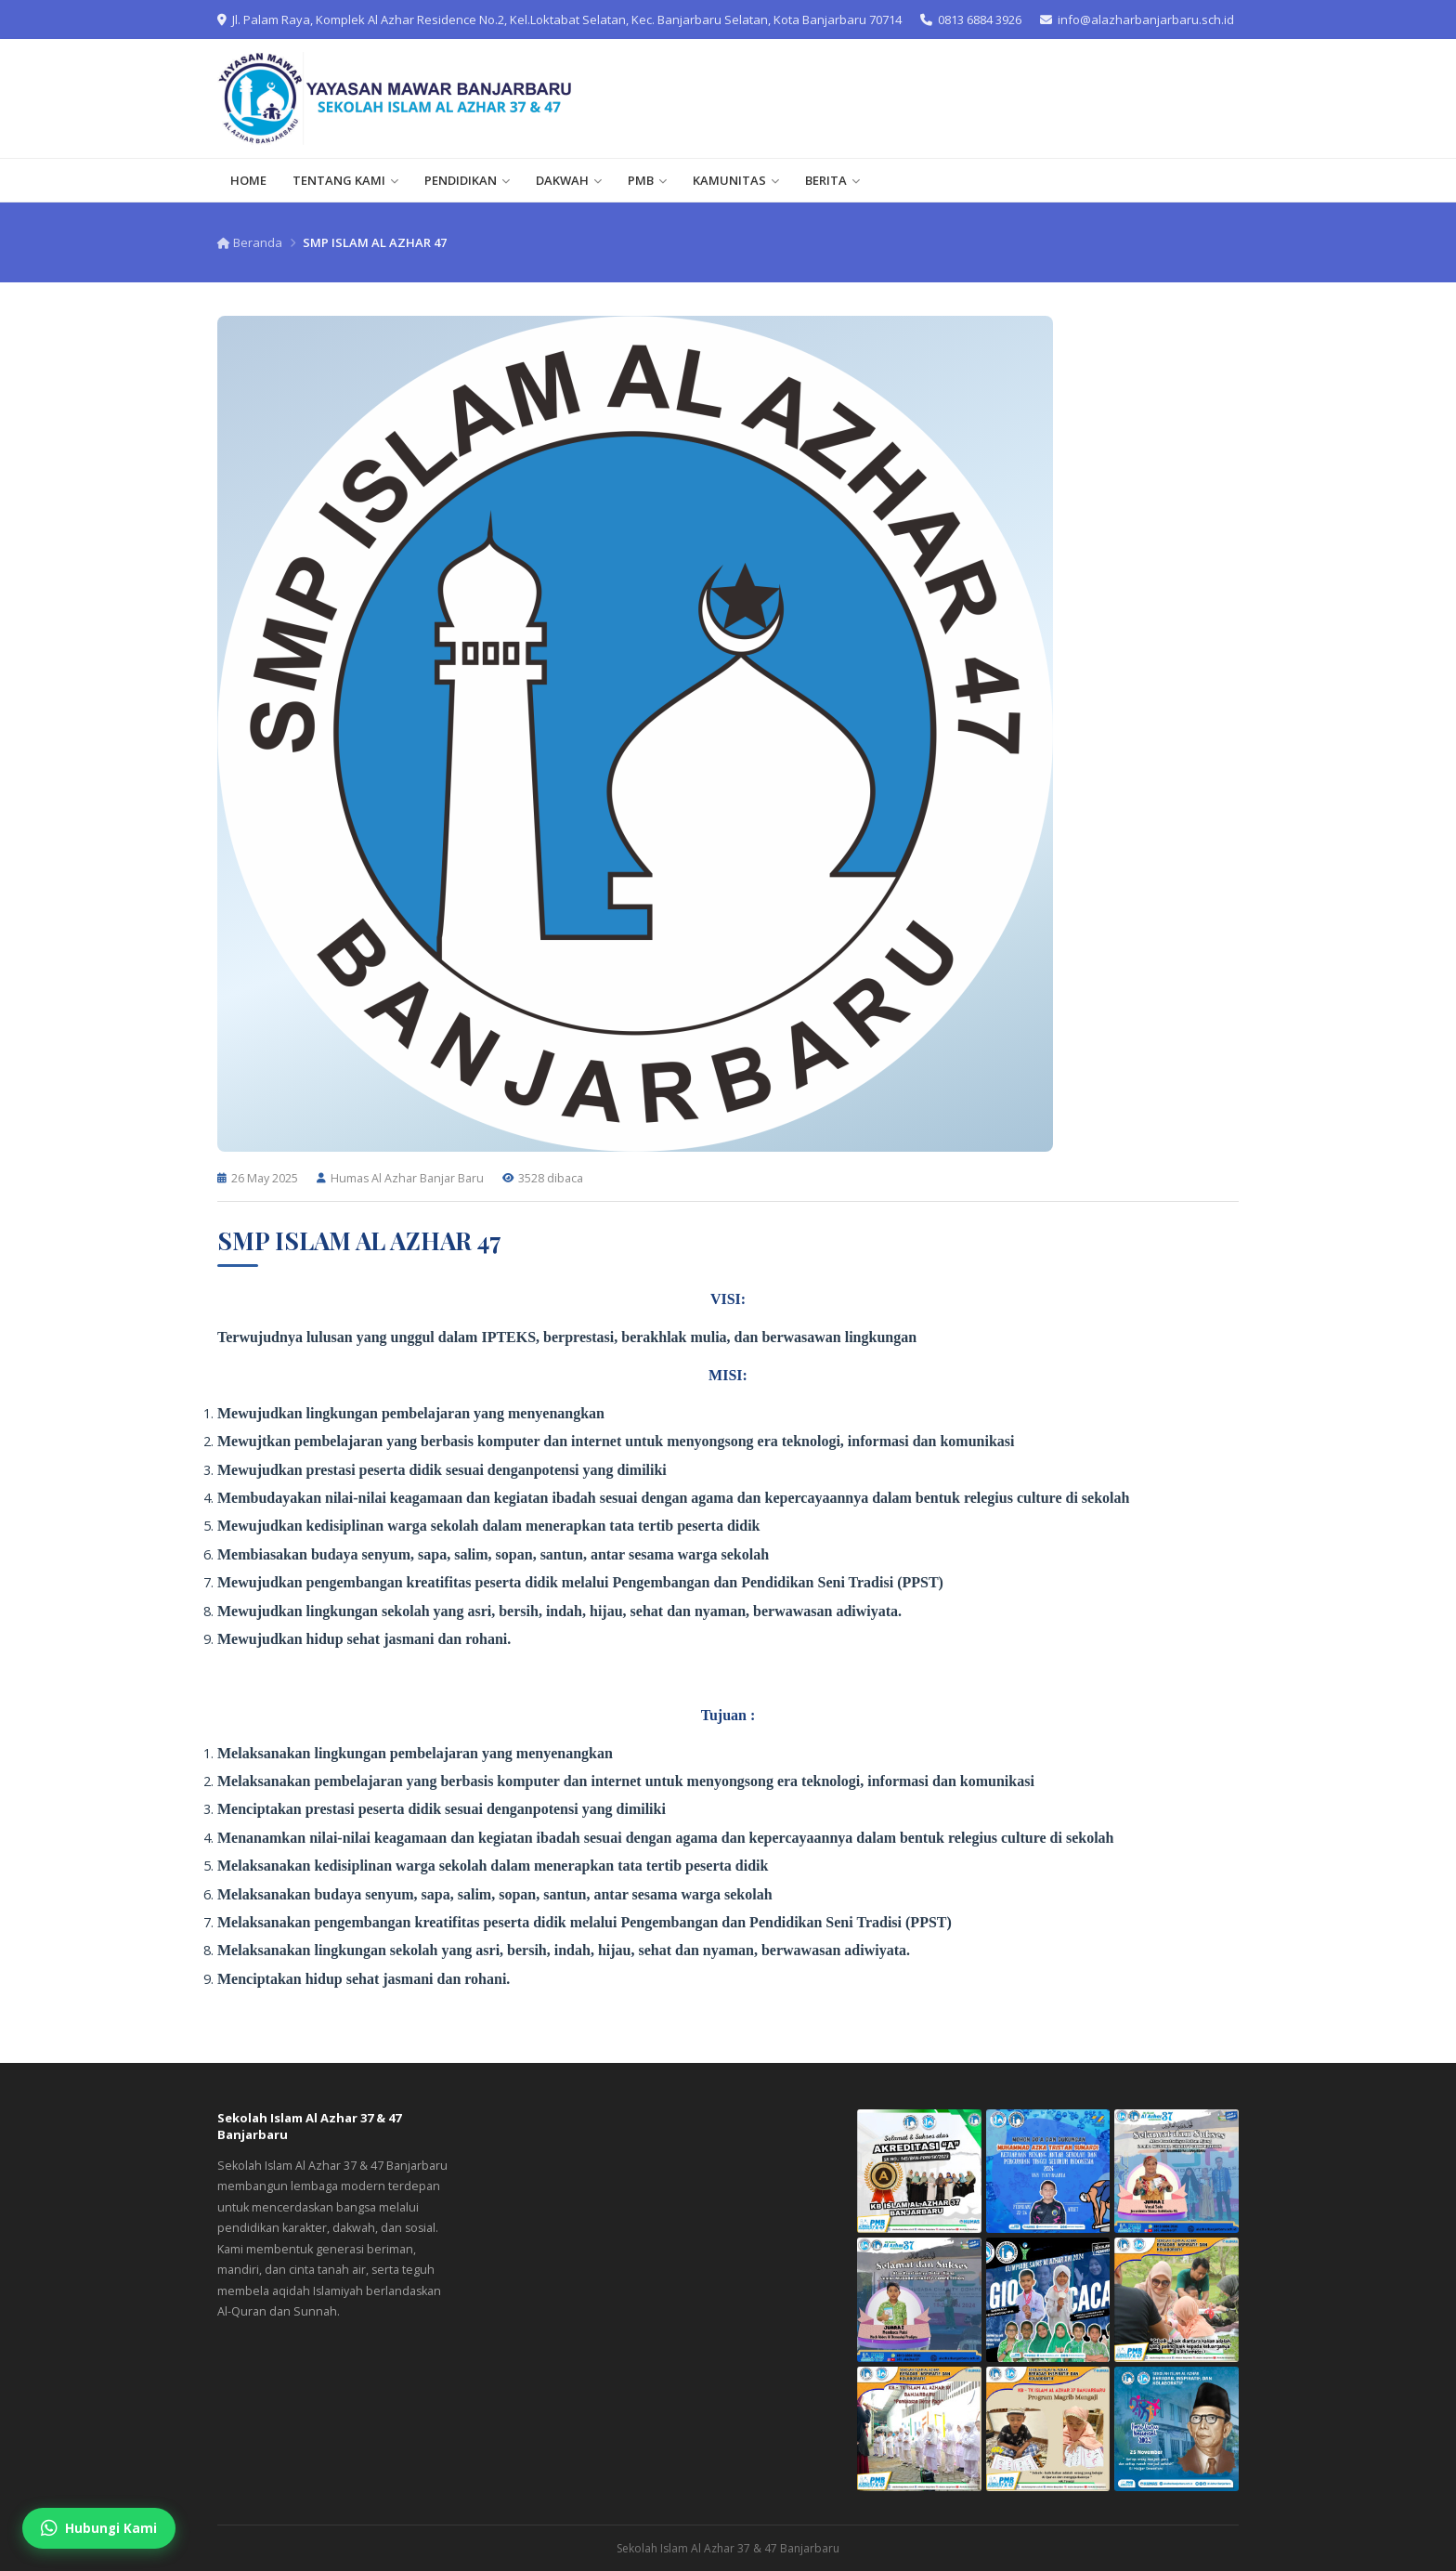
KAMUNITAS (736, 180)
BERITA (832, 180)
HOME (248, 180)
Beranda (249, 242)
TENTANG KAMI (345, 180)
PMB (647, 180)
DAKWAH (569, 180)
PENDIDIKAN (467, 180)
